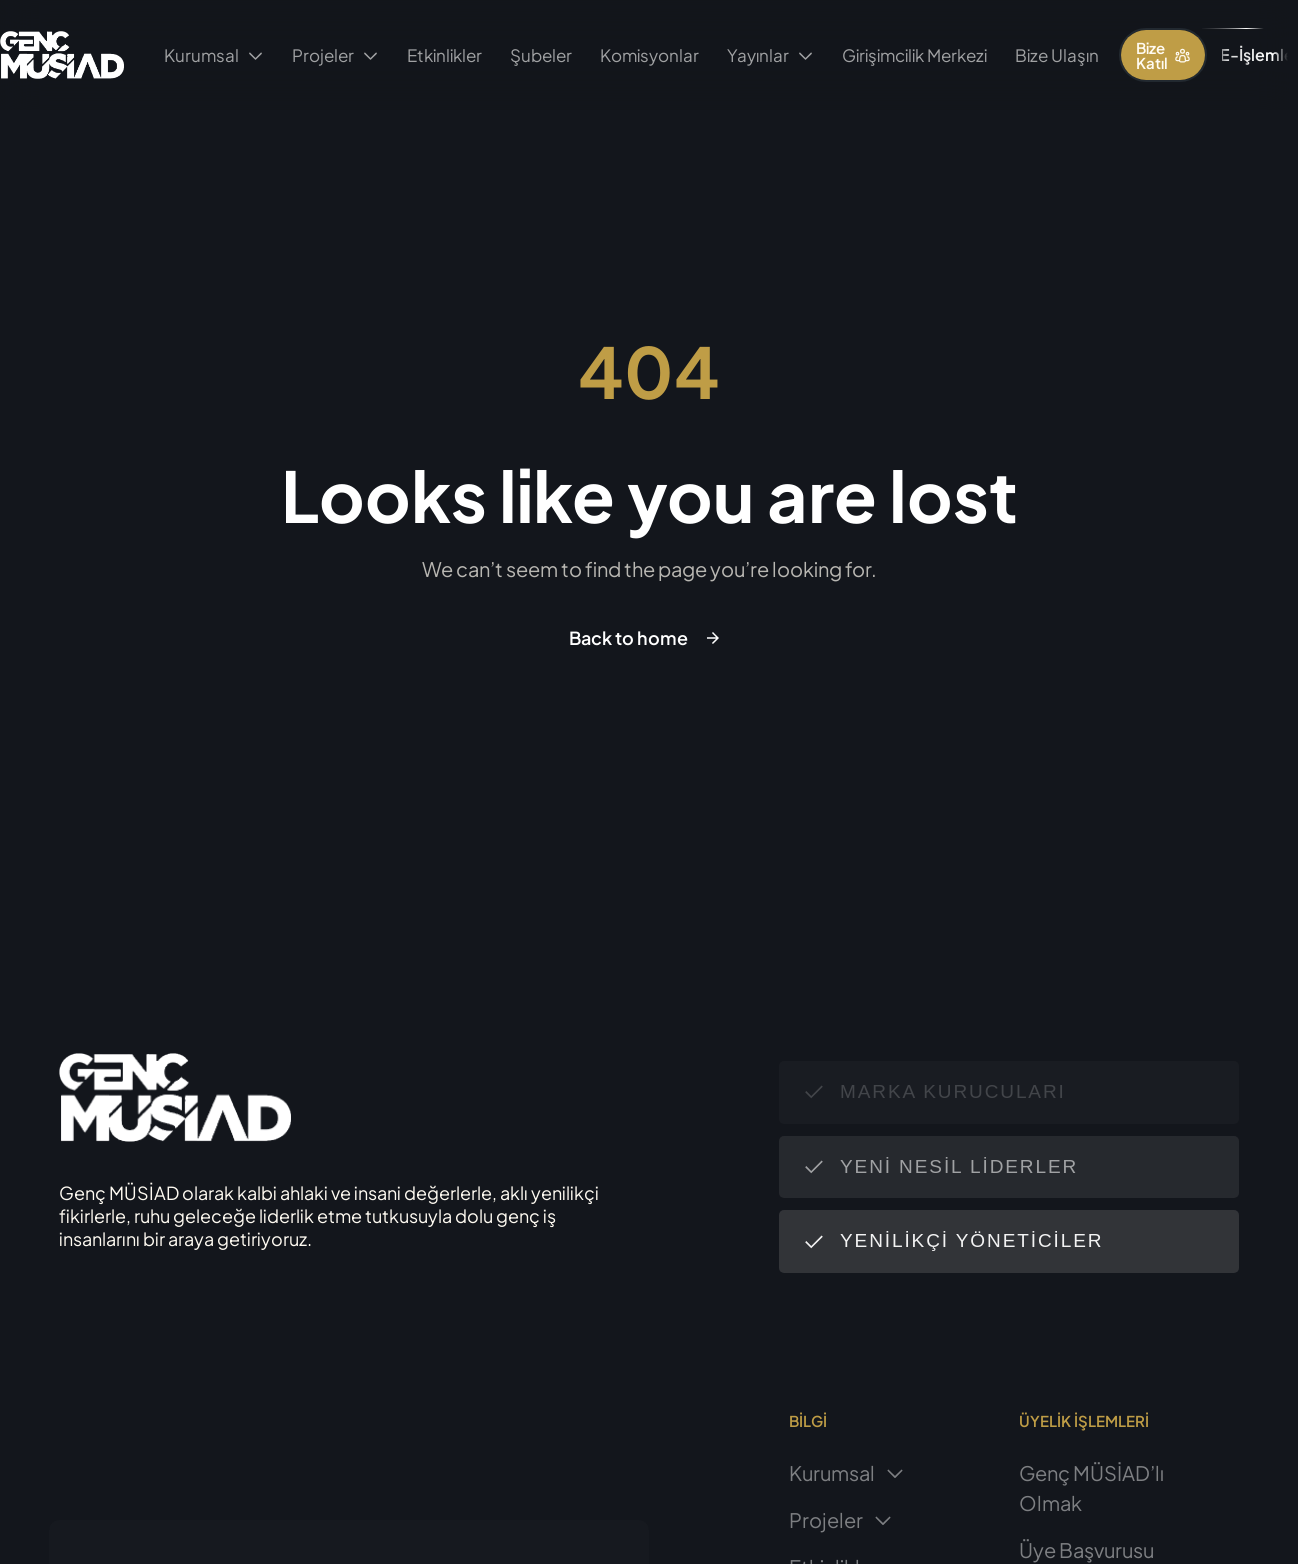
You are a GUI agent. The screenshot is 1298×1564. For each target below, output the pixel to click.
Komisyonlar (649, 55)
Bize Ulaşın (1057, 55)
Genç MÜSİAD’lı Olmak (1091, 1487)
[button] (1163, 55)
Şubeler (541, 55)
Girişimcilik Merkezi (914, 55)
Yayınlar (770, 55)
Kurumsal (214, 55)
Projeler (335, 55)
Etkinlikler (444, 55)
